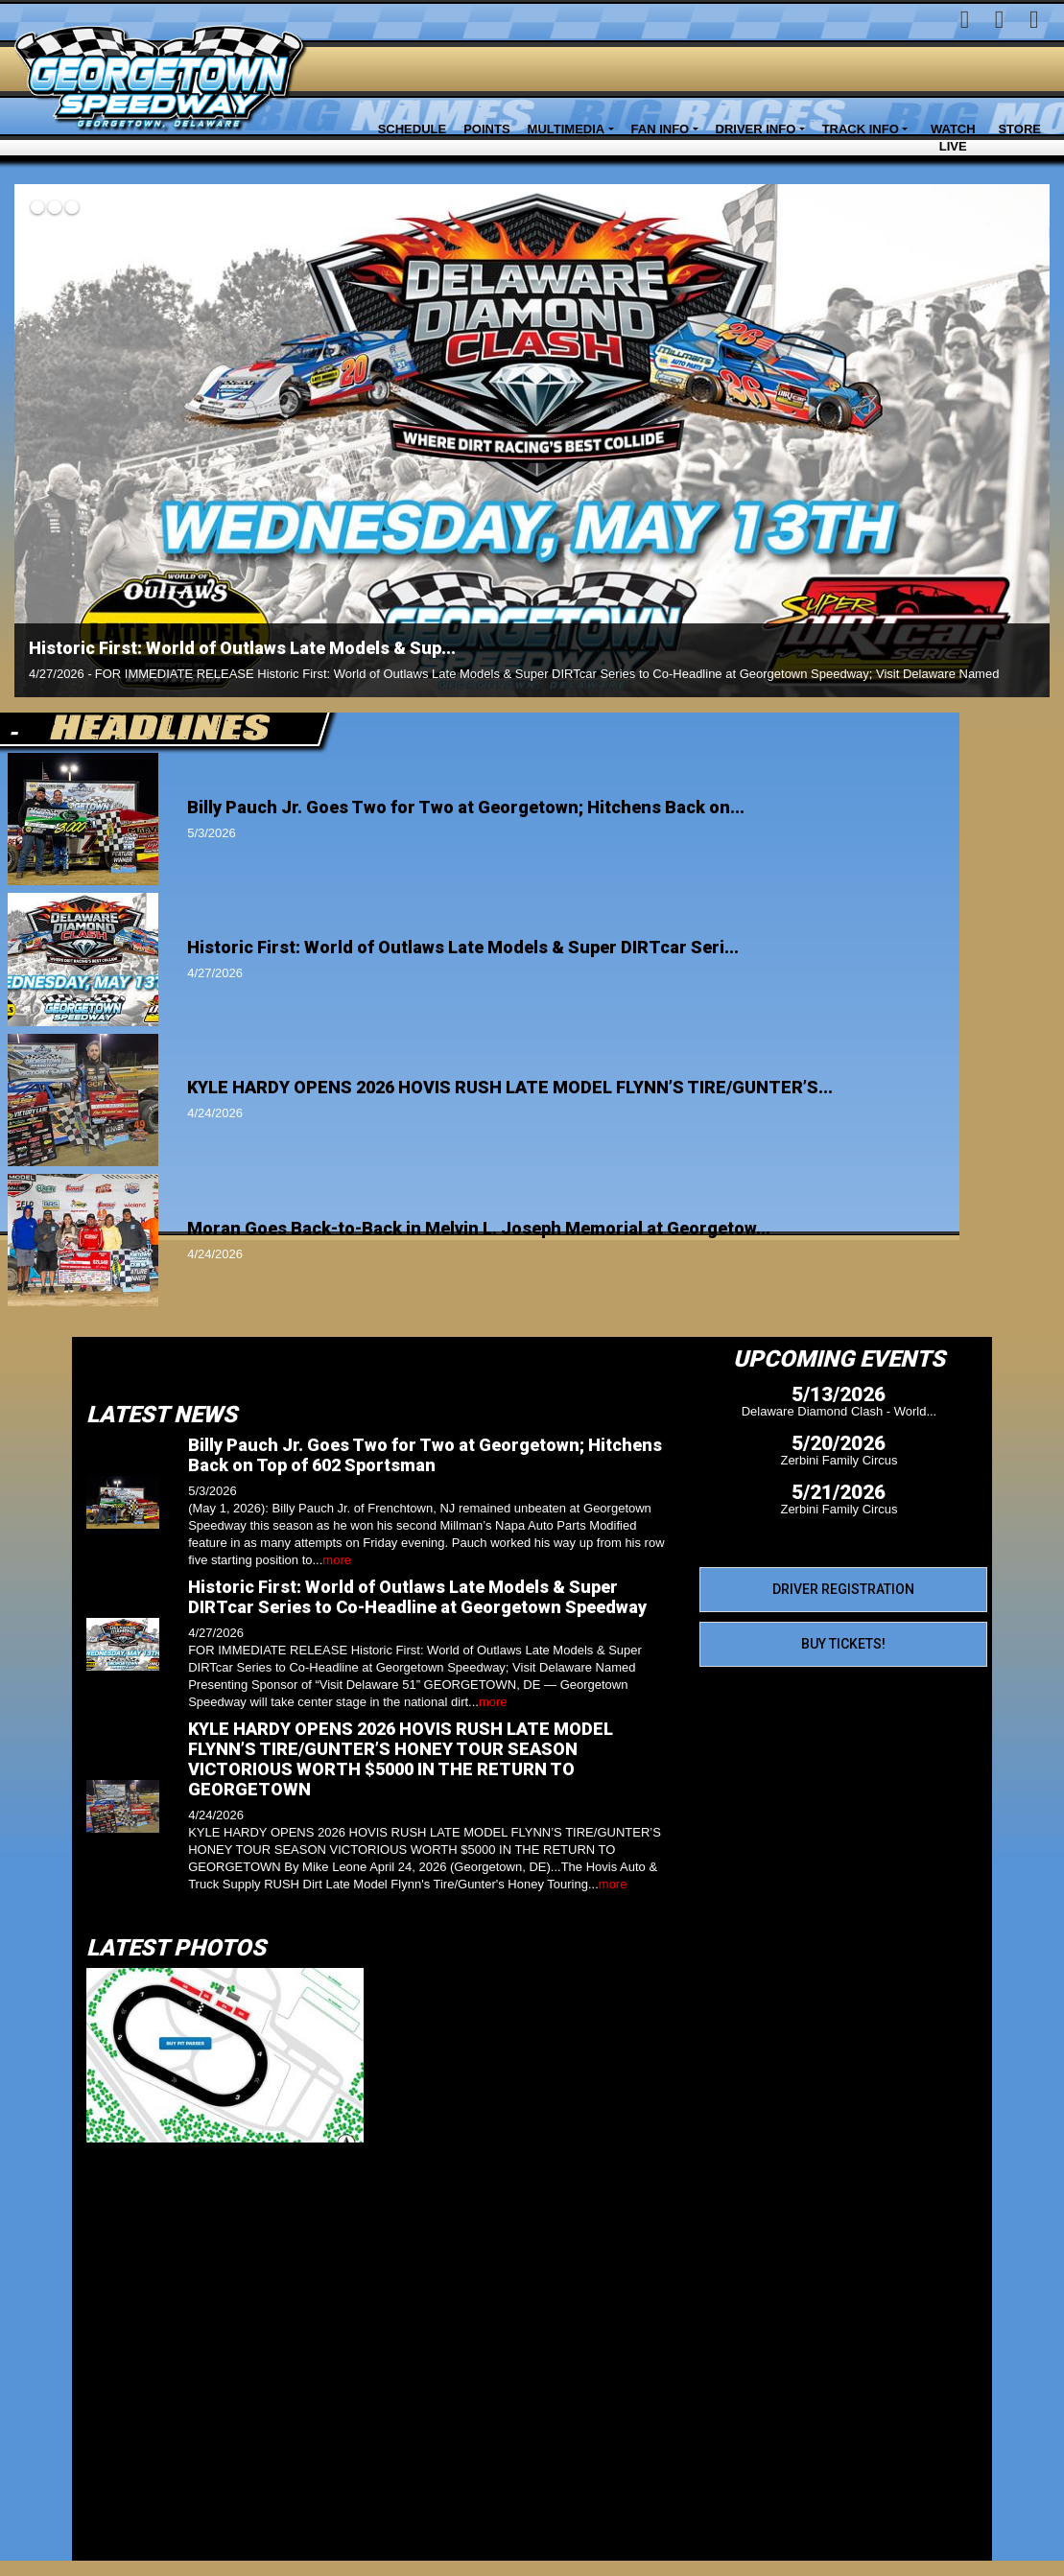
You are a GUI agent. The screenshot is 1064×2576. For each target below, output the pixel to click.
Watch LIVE (953, 137)
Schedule (412, 129)
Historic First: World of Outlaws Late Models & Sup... (242, 648)
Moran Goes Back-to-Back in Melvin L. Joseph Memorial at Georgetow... (478, 1228)
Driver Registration (843, 1589)
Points (486, 129)
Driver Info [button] (756, 129)
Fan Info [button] (660, 129)
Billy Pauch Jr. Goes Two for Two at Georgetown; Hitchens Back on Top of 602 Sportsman (425, 1455)
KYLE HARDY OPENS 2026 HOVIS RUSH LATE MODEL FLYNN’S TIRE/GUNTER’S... (510, 1087)
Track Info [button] (860, 129)
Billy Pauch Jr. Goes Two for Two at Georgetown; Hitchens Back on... (466, 807)
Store (1019, 129)
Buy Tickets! (843, 1643)
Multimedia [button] (566, 129)
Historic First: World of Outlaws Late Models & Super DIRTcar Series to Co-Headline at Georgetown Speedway (417, 1597)
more (336, 1560)
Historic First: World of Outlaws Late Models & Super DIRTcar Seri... (463, 947)
